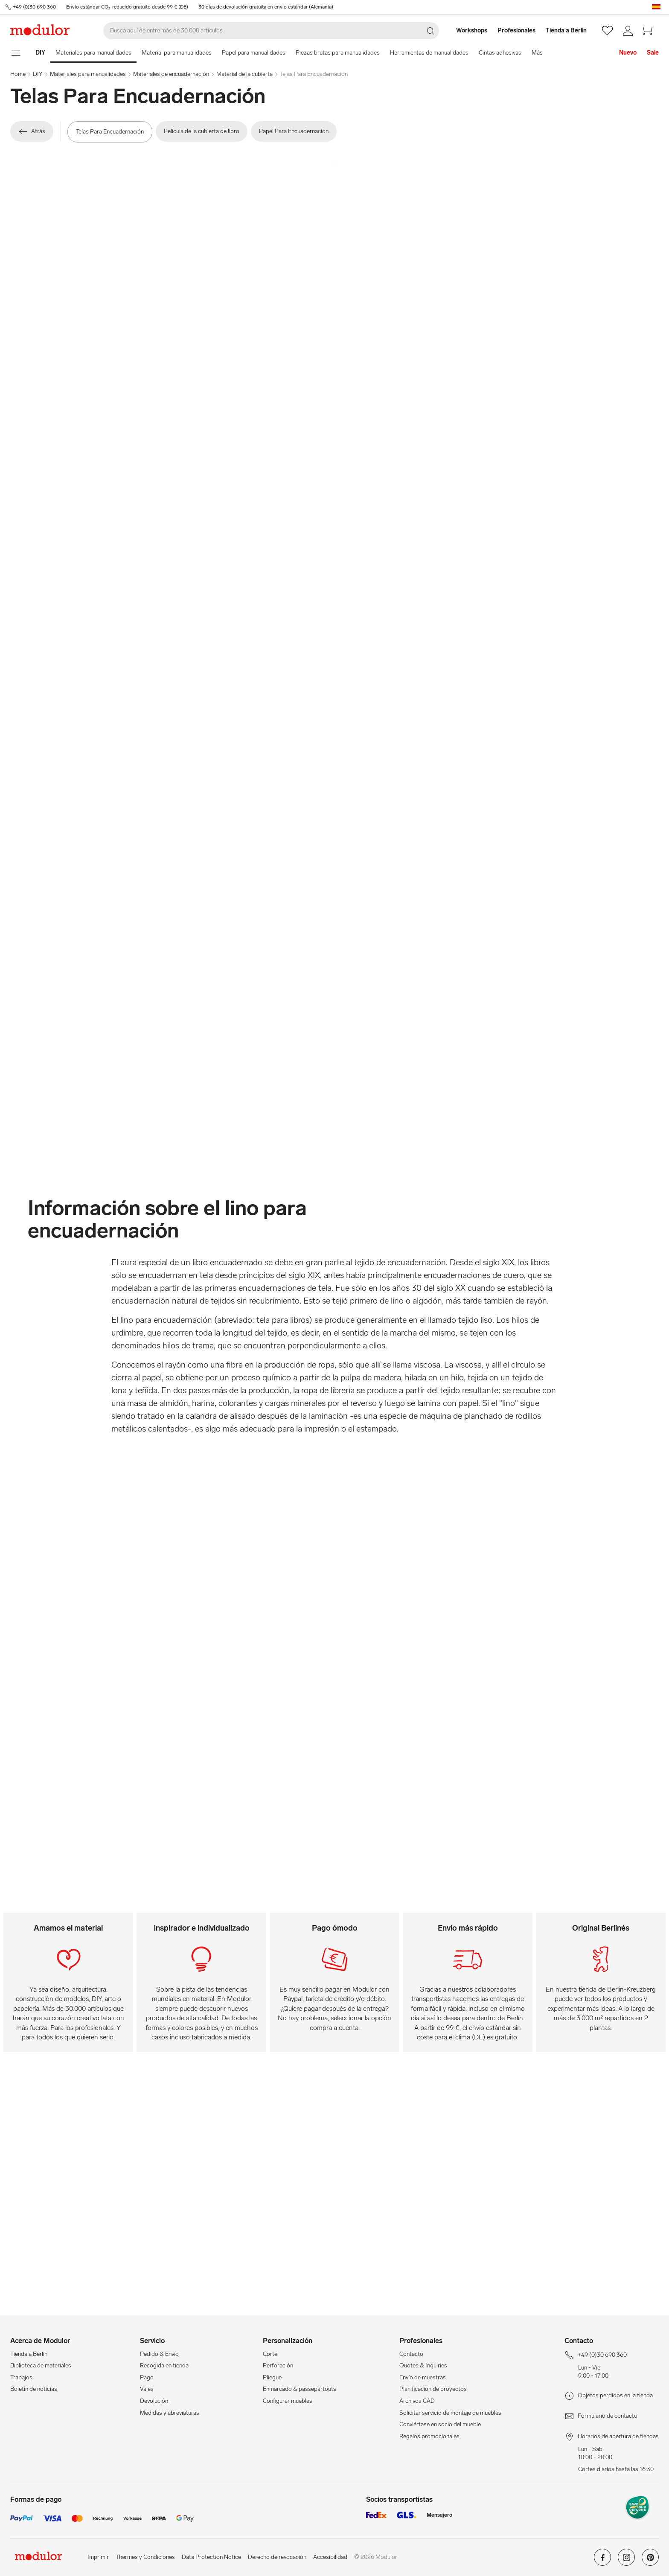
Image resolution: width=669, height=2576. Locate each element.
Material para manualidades (177, 52)
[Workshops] (467, 30)
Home (18, 74)
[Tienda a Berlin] (571, 30)
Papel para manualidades (253, 52)
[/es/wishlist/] (607, 30)
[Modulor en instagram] (626, 2560)
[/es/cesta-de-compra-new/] (648, 30)
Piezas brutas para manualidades (338, 52)
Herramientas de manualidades (429, 52)
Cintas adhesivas (500, 52)
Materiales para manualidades (93, 52)
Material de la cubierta (244, 74)
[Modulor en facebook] (602, 2560)
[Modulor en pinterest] (650, 2560)
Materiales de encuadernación (171, 74)
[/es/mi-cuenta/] (628, 30)
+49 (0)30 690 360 (34, 7)
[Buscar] (271, 30)
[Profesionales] (517, 30)
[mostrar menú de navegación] (16, 53)
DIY (38, 74)
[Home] (40, 53)
